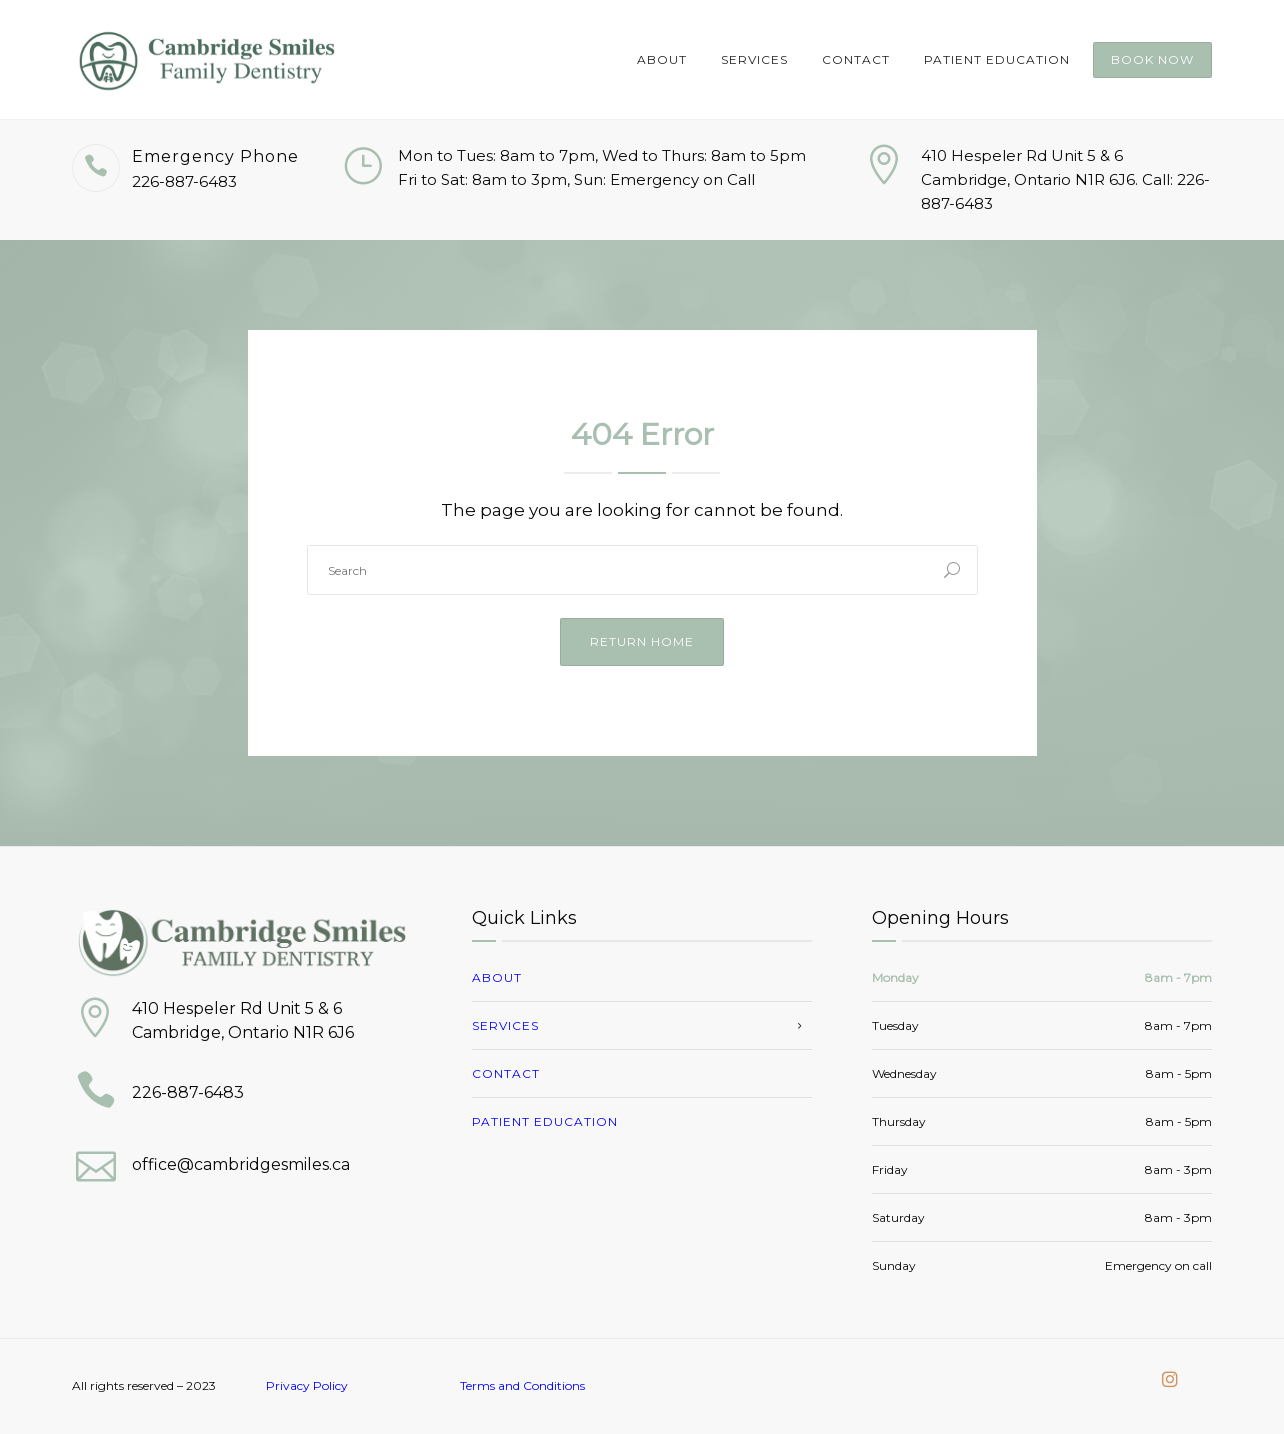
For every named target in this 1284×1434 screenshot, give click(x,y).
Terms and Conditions (522, 1385)
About (662, 59)
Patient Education (997, 59)
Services (754, 59)
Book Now (1152, 59)
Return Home (642, 641)
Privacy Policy (307, 1385)
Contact (856, 59)
